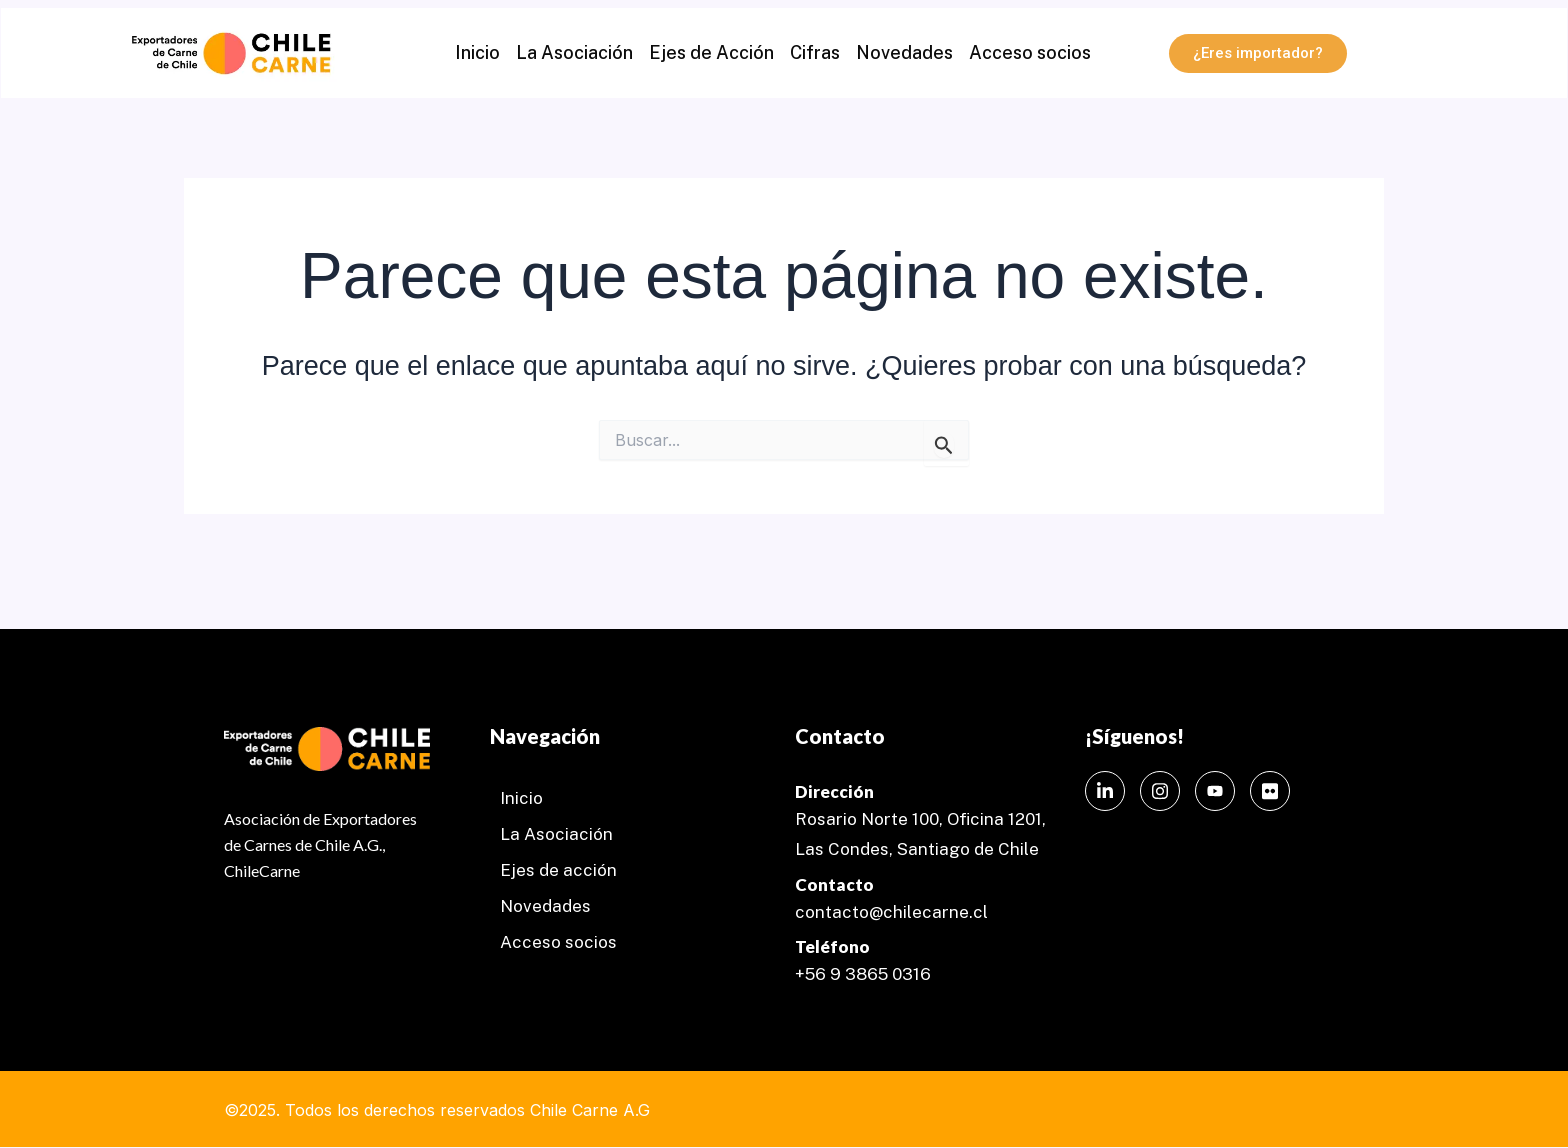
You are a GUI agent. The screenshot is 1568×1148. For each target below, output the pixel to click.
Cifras (815, 52)
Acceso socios (1030, 52)
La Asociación (574, 52)
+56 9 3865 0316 (863, 974)
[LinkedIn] (1105, 791)
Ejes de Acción (711, 52)
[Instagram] (1160, 791)
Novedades (904, 52)
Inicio (477, 52)
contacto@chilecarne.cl (891, 912)
